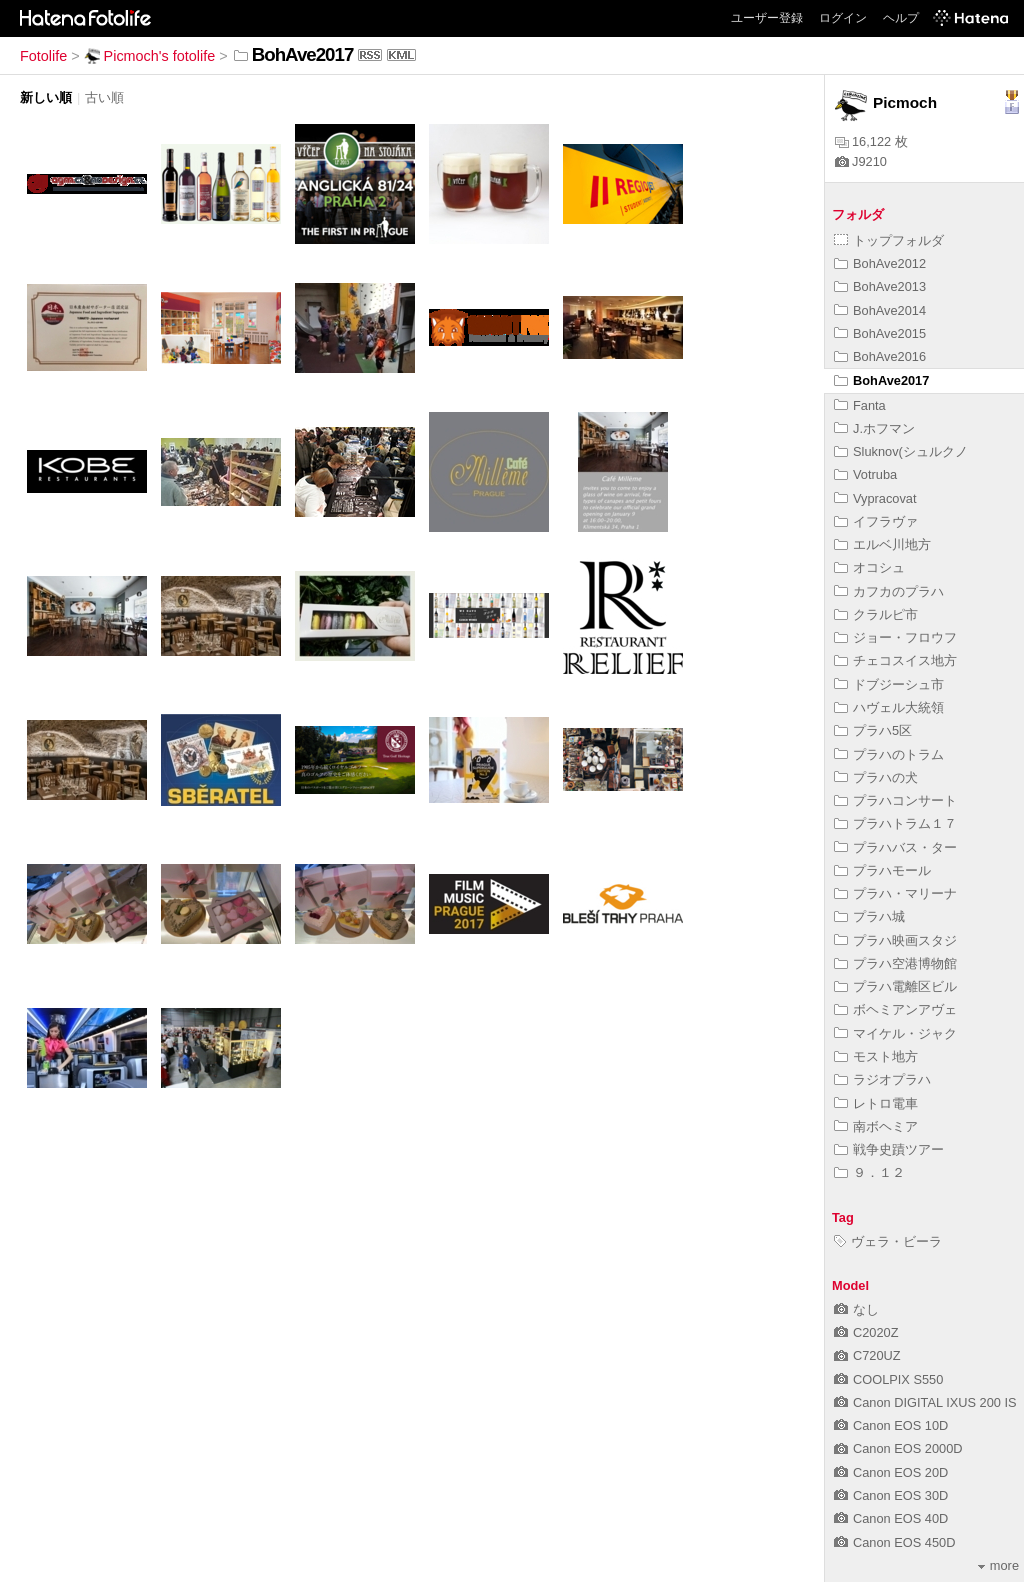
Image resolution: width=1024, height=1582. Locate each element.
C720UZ (867, 1355)
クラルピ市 (876, 614)
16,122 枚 (871, 141)
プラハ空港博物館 (895, 963)
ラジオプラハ (882, 1079)
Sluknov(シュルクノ (901, 451)
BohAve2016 (880, 356)
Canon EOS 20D (891, 1472)
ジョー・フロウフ (895, 637)
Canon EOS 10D (891, 1425)
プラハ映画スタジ (895, 940)
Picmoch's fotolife (150, 56)
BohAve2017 (881, 380)
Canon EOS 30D (891, 1495)
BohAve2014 (880, 310)
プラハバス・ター (895, 847)
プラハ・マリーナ (895, 893)
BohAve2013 (880, 286)
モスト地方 (876, 1056)
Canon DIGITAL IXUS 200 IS (925, 1402)
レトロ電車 (876, 1103)
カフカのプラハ (889, 591)
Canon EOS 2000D (898, 1448)
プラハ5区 (873, 730)
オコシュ (869, 567)
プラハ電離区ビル (895, 986)
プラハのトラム (889, 754)
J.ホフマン (874, 428)
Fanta (860, 405)
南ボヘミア (876, 1126)
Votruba (865, 474)
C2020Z (866, 1332)
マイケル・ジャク (895, 1033)
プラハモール (882, 870)
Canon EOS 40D (891, 1518)
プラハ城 (869, 916)
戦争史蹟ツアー (889, 1149)
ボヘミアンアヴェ (895, 1009)
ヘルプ (901, 18)
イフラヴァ (876, 521)
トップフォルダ (889, 240)
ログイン (843, 18)
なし (856, 1309)
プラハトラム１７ (895, 823)
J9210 (861, 161)
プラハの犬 (876, 777)
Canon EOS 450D (894, 1542)
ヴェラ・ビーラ (888, 1241)
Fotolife (43, 56)
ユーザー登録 (767, 18)
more (998, 1565)
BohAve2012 (880, 263)
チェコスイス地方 (895, 660)
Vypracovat (875, 498)
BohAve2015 (880, 333)
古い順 (104, 97)
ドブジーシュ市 (889, 684)
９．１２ (869, 1172)
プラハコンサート (895, 800)
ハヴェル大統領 (889, 707)
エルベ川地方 (882, 544)
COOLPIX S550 (888, 1379)
